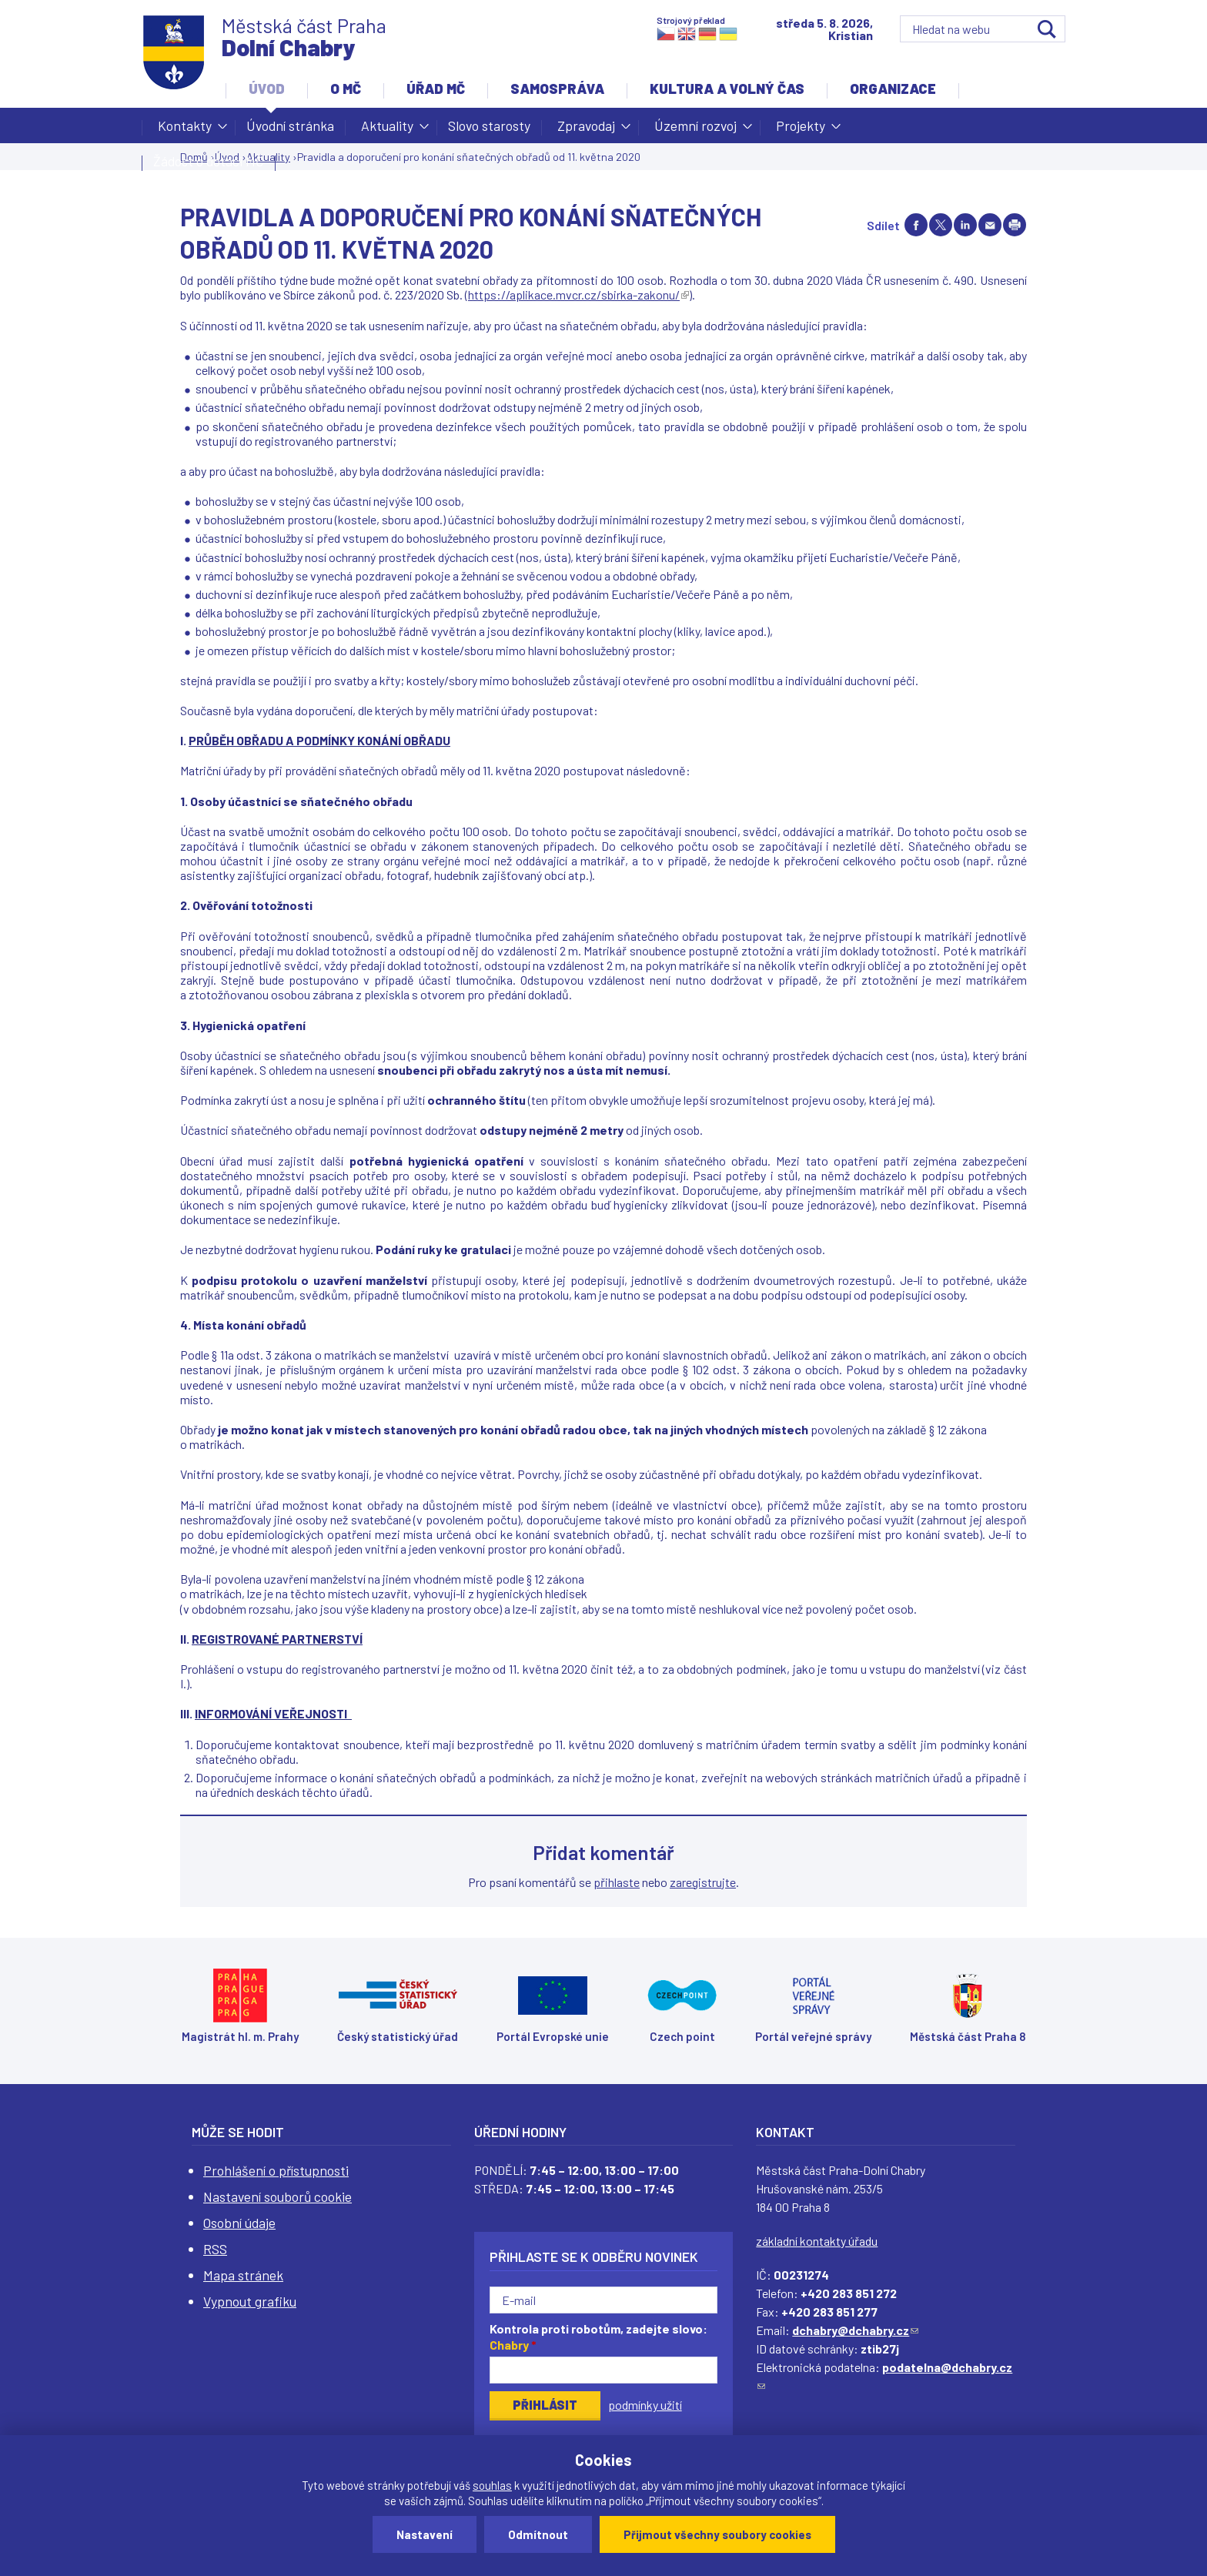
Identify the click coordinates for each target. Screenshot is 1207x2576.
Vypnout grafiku (249, 2301)
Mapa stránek (243, 2275)
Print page (1014, 224)
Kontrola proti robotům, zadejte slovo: (598, 2336)
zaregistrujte (703, 1882)
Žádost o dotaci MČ (208, 160)
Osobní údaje (239, 2222)
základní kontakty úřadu (817, 2240)
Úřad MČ (435, 88)
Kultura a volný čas (727, 88)
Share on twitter (940, 224)
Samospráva (557, 88)
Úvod (267, 88)
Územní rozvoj (695, 130)
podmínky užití (645, 2404)
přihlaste (616, 1882)
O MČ (345, 88)
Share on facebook (916, 224)
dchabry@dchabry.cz (855, 2330)
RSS (215, 2248)
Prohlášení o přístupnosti (276, 2170)
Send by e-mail (989, 224)
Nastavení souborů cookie (277, 2196)
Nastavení (424, 2534)
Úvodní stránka (290, 125)
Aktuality (387, 130)
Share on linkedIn (965, 224)
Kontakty (184, 130)
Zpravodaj (586, 130)
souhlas (492, 2485)
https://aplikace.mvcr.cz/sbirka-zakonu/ (578, 294)
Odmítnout (538, 2534)
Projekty (801, 130)
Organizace (893, 88)
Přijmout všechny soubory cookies (717, 2534)
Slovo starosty (489, 125)
